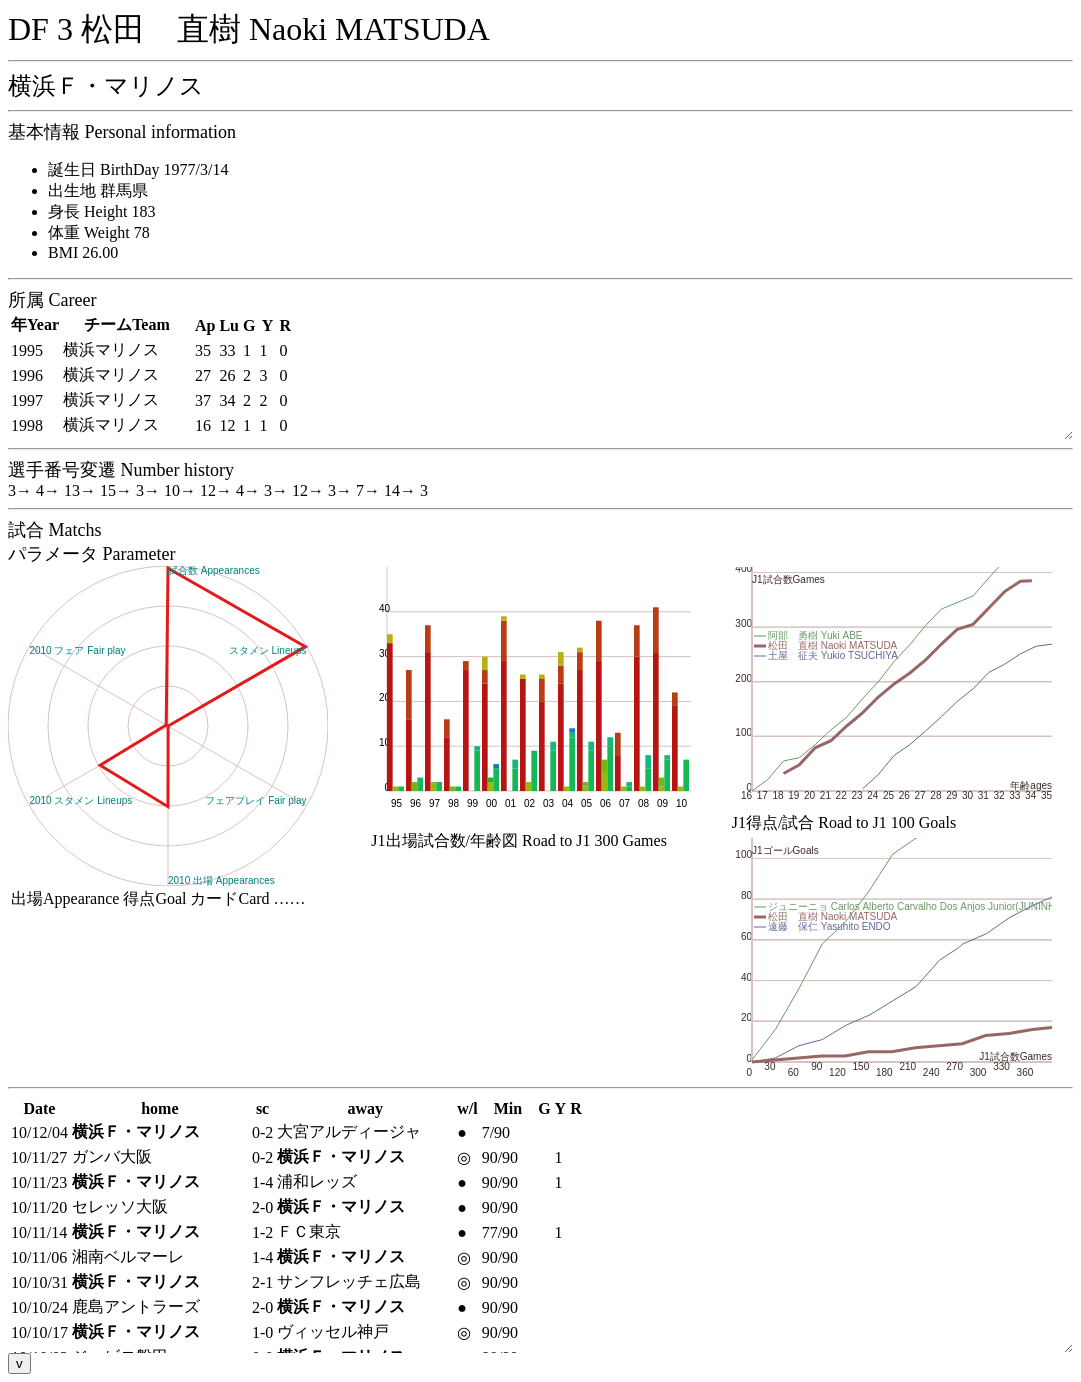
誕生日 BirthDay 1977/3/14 (138, 169)
